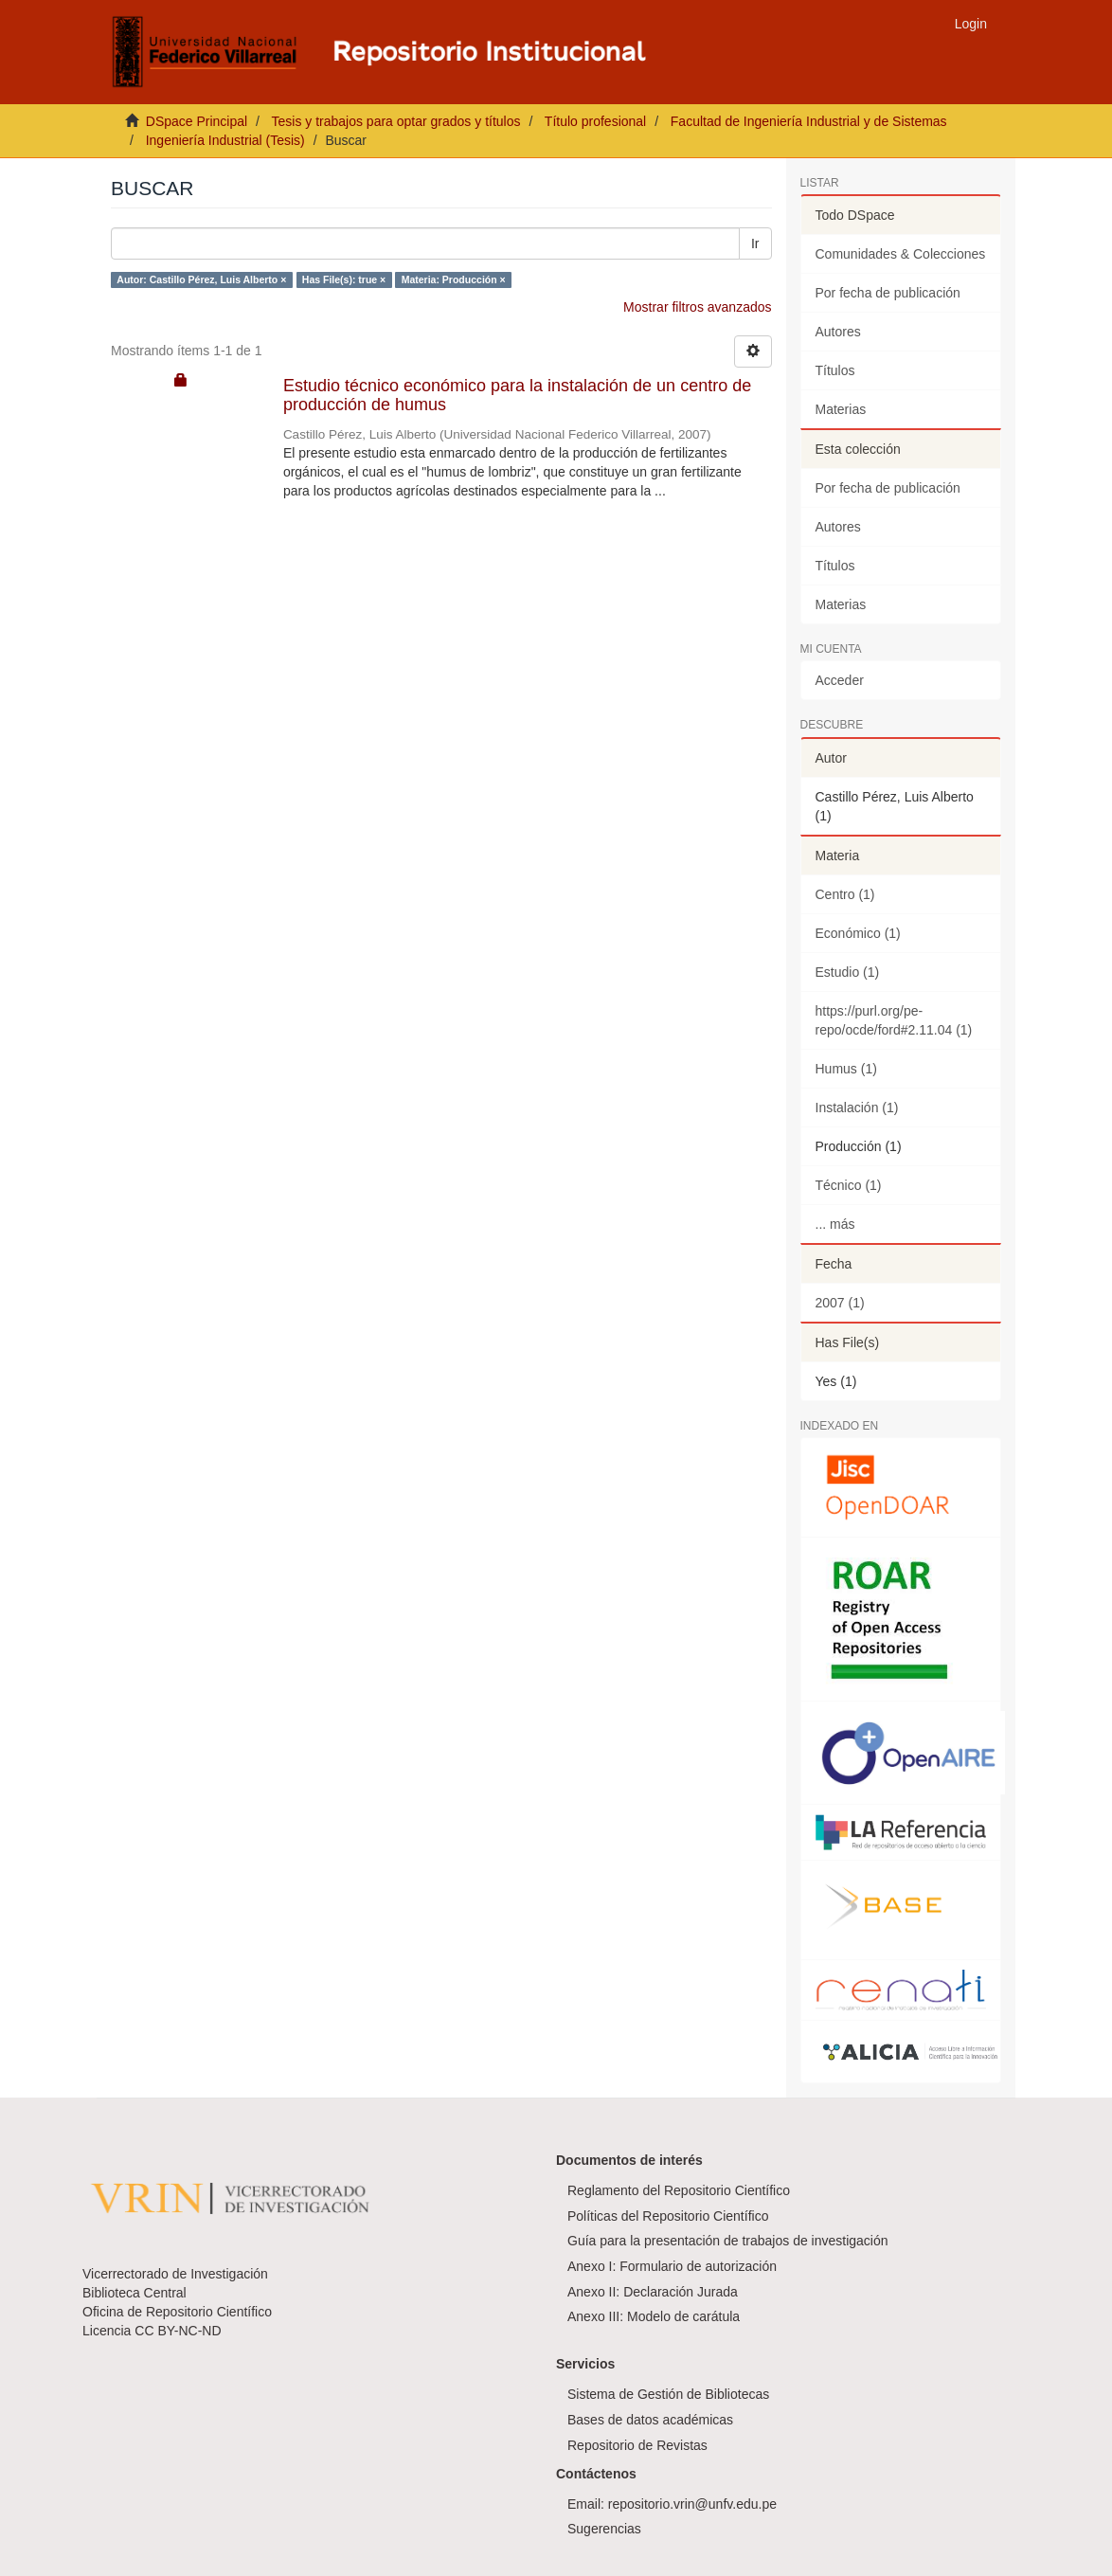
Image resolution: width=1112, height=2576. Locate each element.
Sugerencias (604, 2528)
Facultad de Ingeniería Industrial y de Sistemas (809, 121)
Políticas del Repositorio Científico (667, 2216)
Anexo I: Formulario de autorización (672, 2266)
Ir (755, 243)
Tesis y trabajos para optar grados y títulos (395, 121)
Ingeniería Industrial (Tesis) (225, 140)
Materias (841, 409)
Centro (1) (845, 894)
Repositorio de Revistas (637, 2445)
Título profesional (595, 121)
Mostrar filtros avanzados (697, 307)
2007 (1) (840, 1302)
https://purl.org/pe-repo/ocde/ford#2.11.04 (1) (894, 1020)
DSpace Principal (196, 121)
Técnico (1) (849, 1185)
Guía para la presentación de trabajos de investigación (727, 2240)
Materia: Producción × (454, 279)
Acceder (840, 680)
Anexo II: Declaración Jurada (652, 2291)
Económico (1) (858, 933)
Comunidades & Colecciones (901, 253)
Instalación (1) (857, 1107)
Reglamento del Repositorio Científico (678, 2190)
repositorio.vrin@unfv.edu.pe (692, 2504)
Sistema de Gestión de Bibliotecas (668, 2394)
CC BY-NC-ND (178, 2330)
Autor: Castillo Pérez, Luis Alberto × (201, 279)
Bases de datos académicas (650, 2419)
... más (835, 1224)
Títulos (835, 370)
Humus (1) (846, 1068)
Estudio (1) (848, 972)
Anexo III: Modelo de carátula (653, 2316)
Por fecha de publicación (888, 292)
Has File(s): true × (344, 279)
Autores (838, 331)
